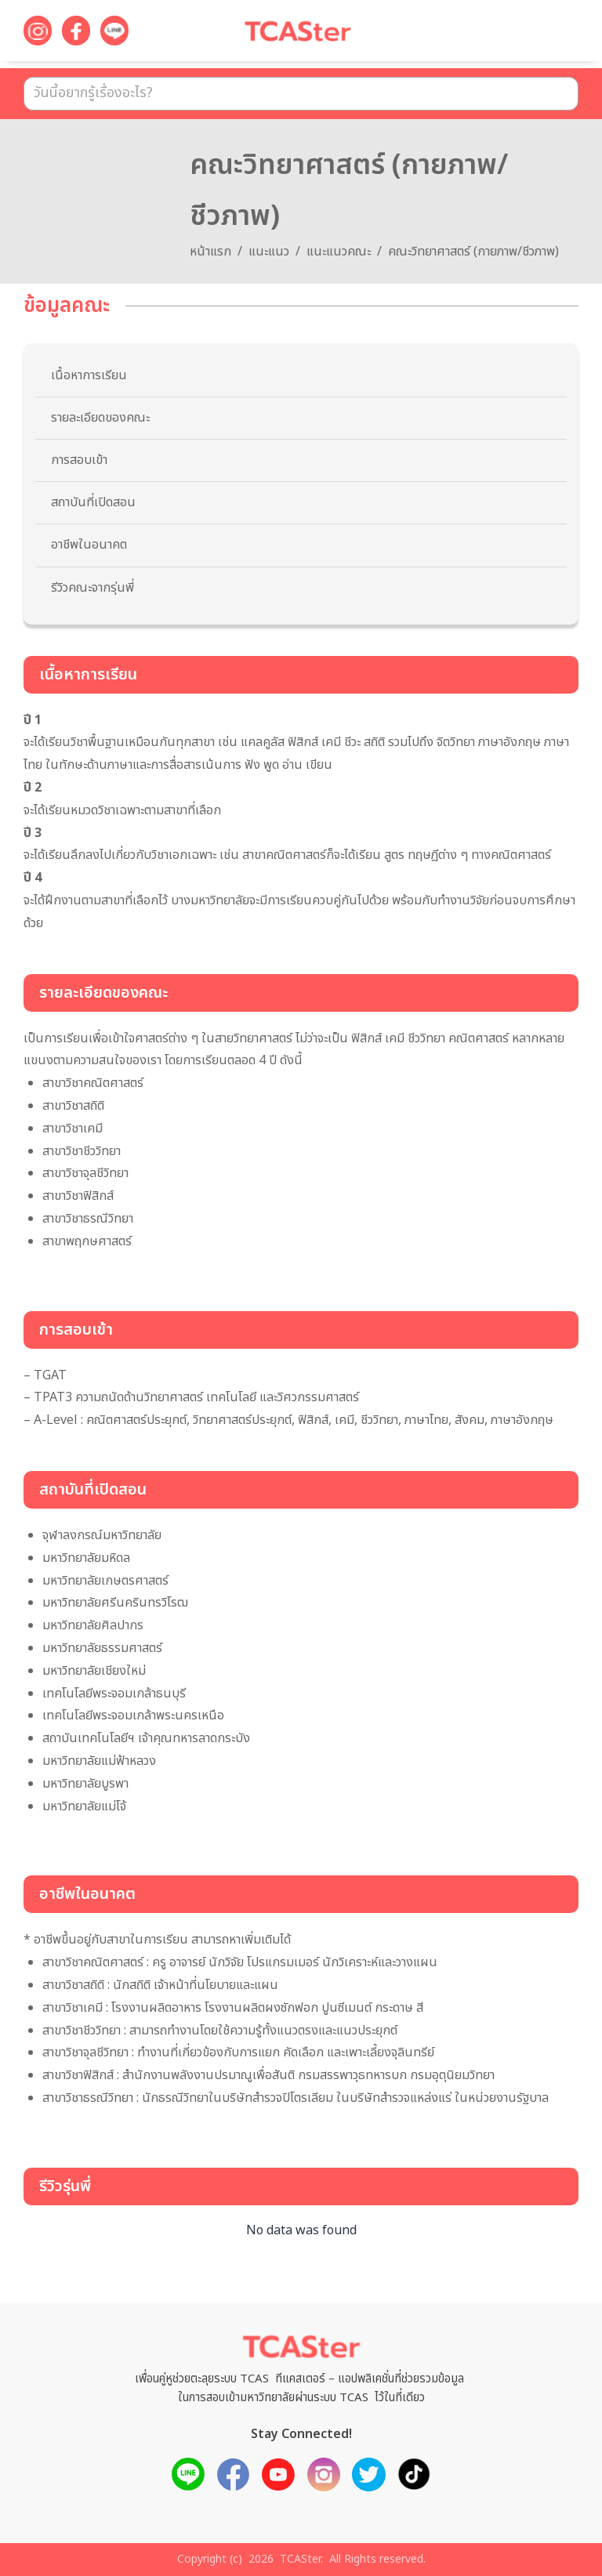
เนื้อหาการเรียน (89, 375)
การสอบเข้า (79, 460)
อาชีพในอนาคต (89, 544)
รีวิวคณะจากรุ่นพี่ (92, 587)
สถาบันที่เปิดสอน (93, 502)
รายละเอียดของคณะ (100, 417)
